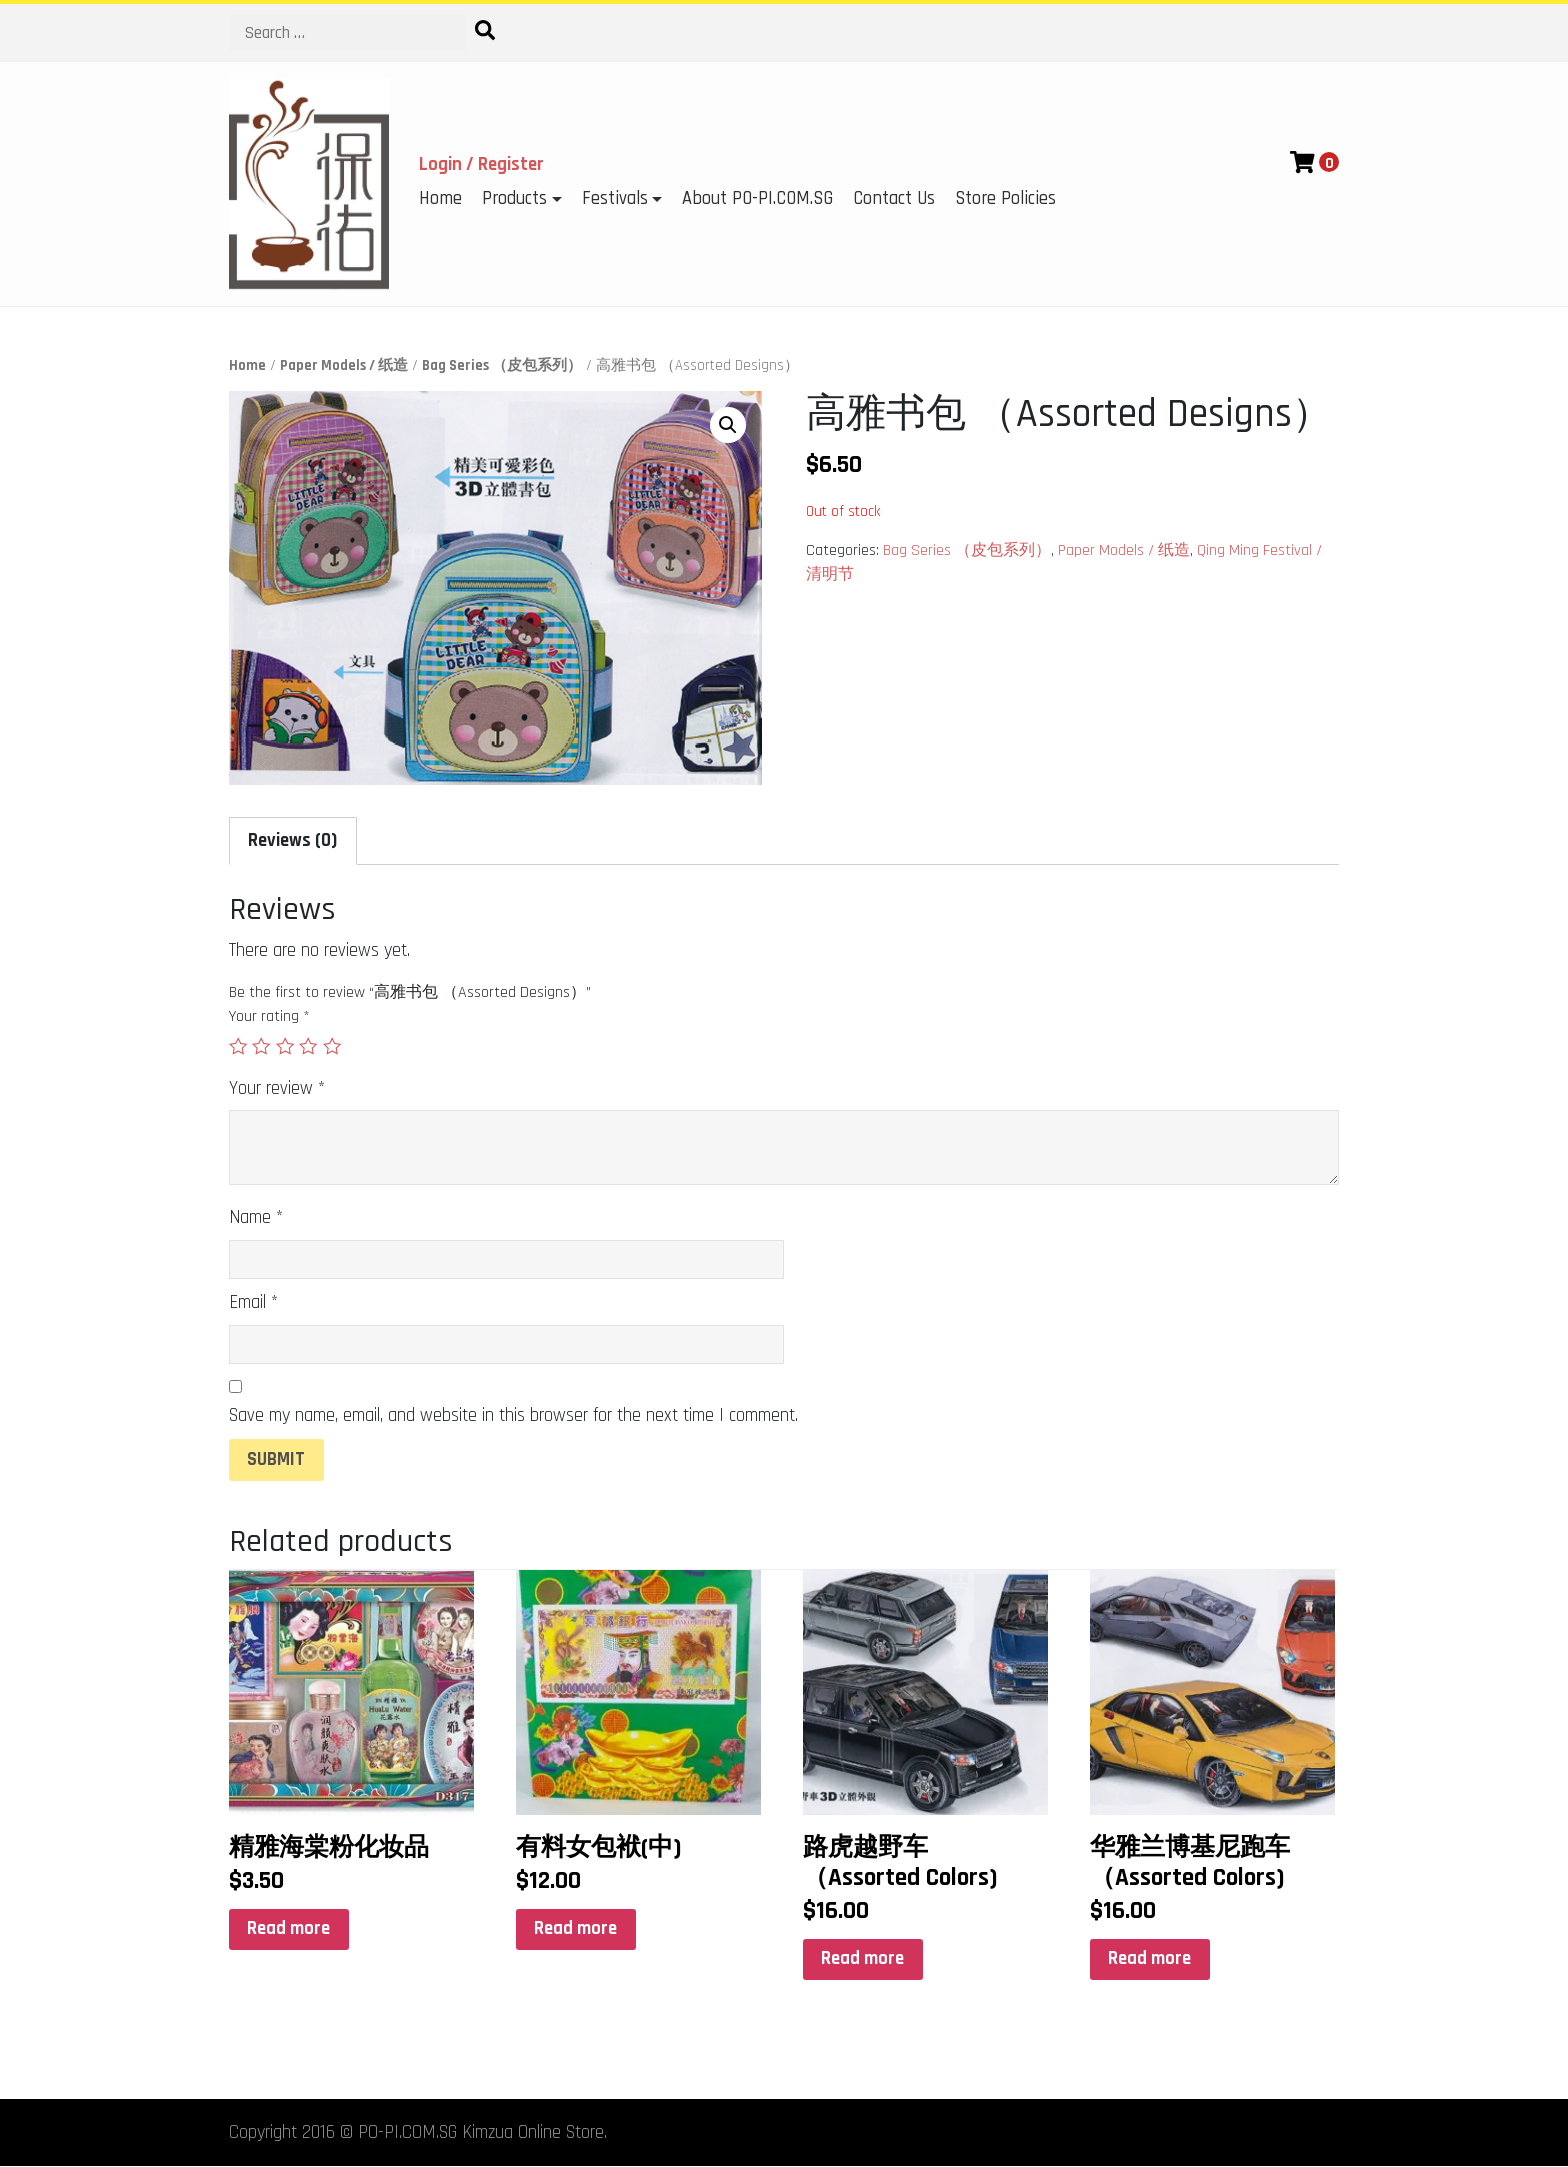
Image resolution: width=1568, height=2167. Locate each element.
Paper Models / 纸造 (344, 365)
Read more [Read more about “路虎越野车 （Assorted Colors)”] (862, 1958)
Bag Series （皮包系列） (502, 365)
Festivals (615, 198)
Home (440, 198)
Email (253, 1302)
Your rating (269, 1016)
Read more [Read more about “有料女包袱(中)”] (575, 1928)
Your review (277, 1088)
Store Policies (1005, 198)
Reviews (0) (292, 840)
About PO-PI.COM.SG (757, 198)
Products (514, 198)
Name (256, 1217)
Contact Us (894, 198)
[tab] (293, 841)
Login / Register (481, 164)
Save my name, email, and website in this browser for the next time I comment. (513, 1415)
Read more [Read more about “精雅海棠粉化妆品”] (288, 1928)
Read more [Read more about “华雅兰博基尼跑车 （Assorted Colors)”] (1149, 1958)
